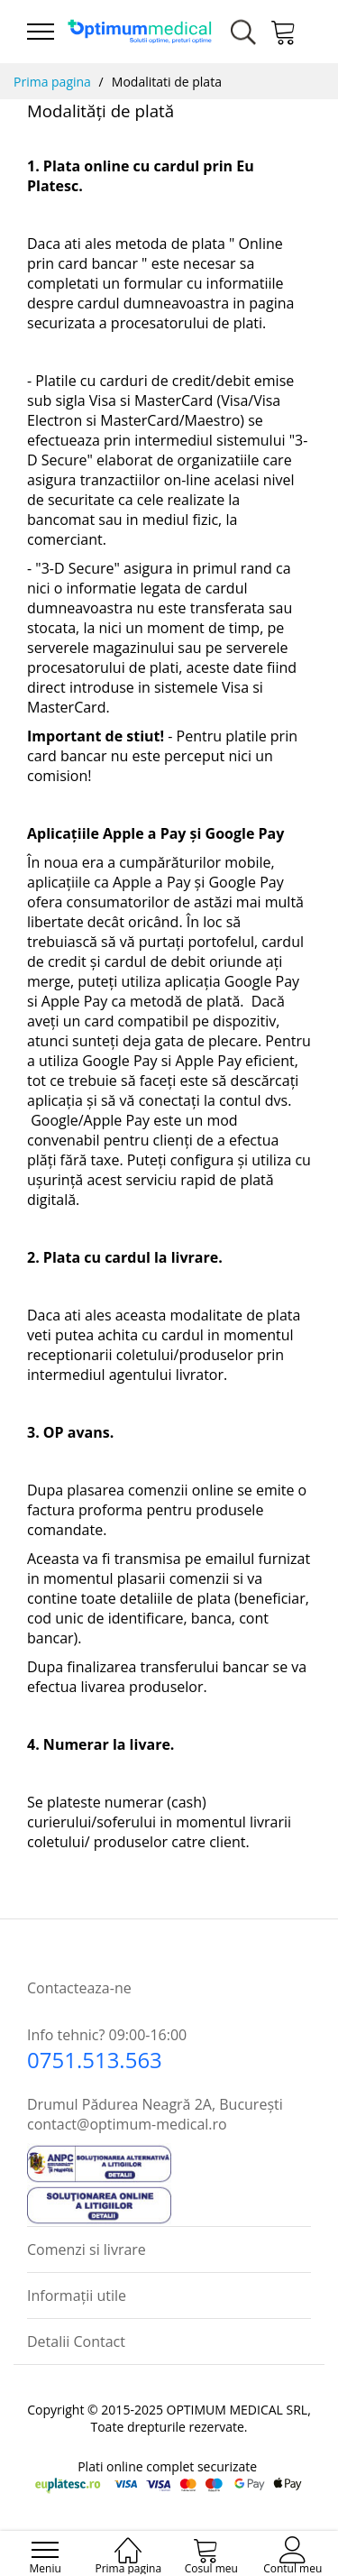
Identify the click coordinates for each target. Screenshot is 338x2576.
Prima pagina (52, 81)
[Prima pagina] (128, 2541)
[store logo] (140, 31)
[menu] (40, 31)
